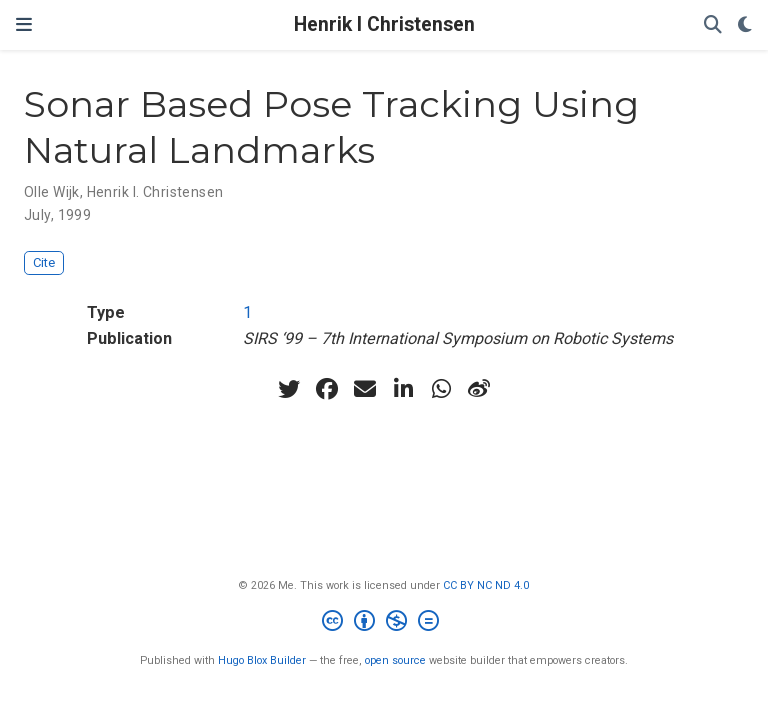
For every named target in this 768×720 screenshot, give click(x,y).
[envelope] (365, 389)
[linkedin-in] (403, 389)
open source (395, 660)
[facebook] (327, 389)
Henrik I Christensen (384, 24)
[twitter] (289, 389)
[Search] (713, 25)
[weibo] (479, 389)
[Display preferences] (745, 25)
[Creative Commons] (384, 623)
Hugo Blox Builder (262, 660)
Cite (44, 262)
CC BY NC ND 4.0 (486, 585)
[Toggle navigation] (24, 25)
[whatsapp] (441, 389)
